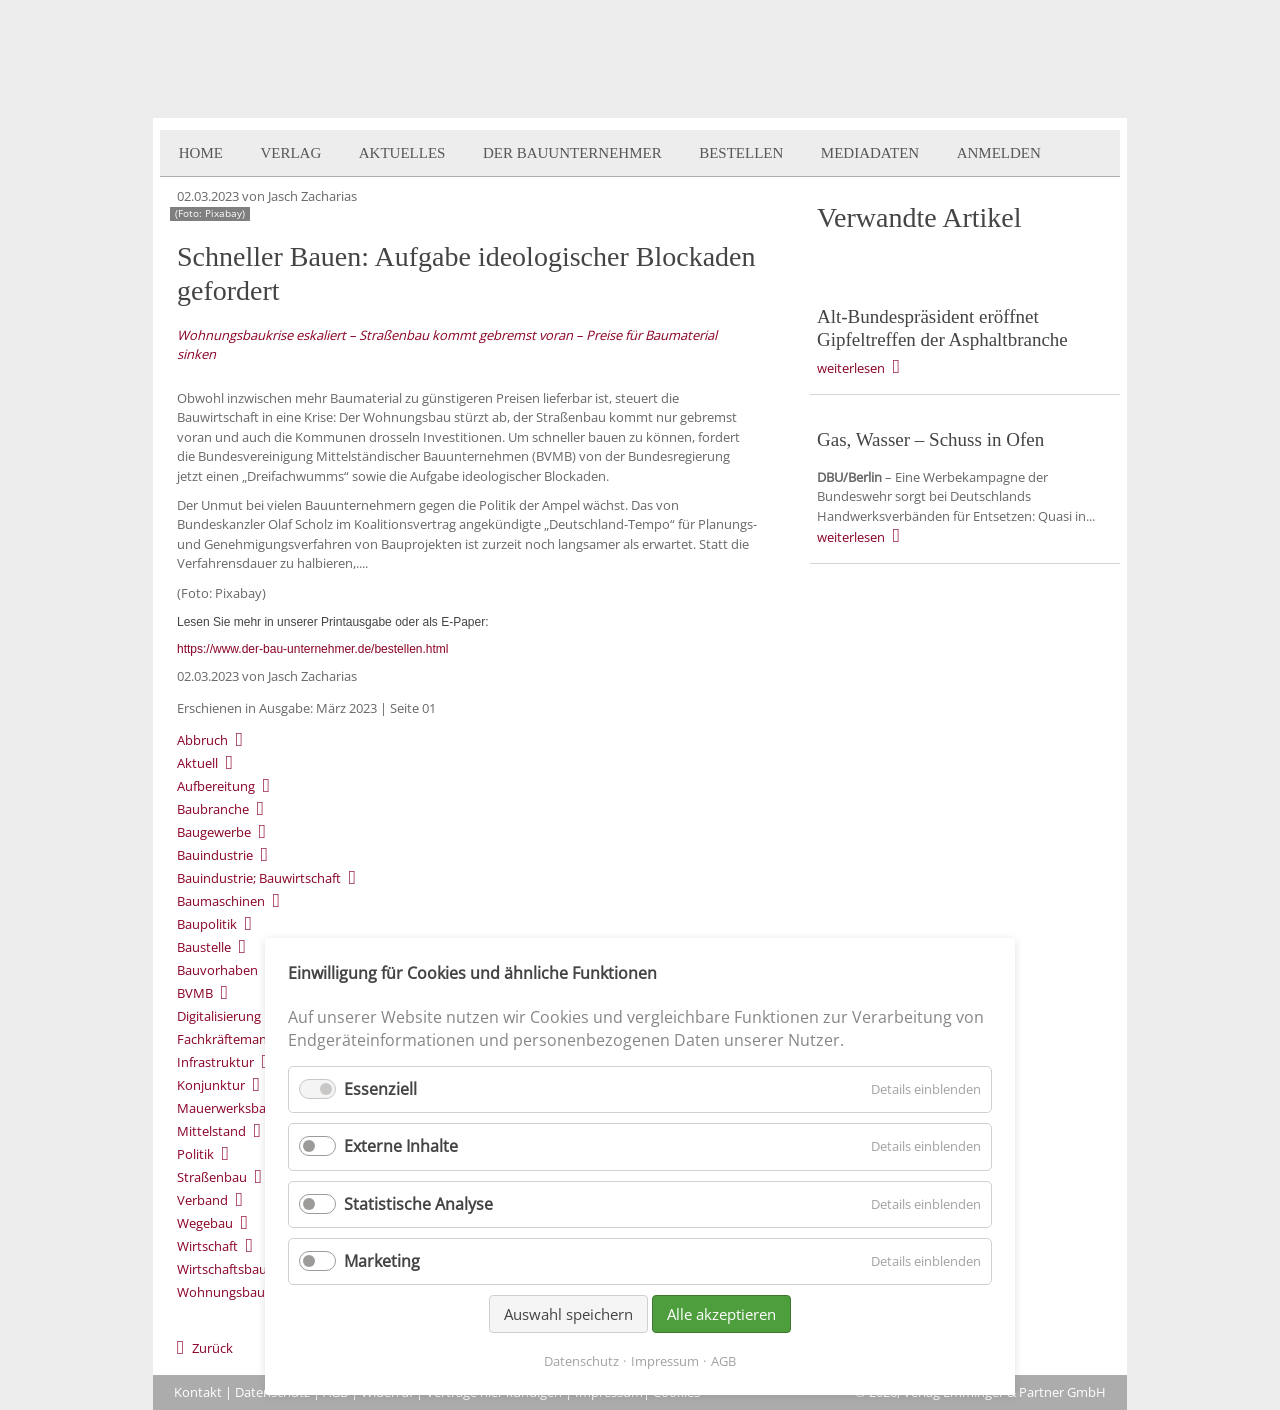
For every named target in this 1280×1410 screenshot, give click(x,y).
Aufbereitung (216, 786)
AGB (723, 1361)
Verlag (290, 153)
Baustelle (204, 947)
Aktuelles (402, 153)
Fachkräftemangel (230, 1039)
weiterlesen (851, 368)
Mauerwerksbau (225, 1108)
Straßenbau (212, 1177)
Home (201, 153)
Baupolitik (207, 924)
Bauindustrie (215, 855)
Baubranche (213, 809)
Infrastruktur (215, 1062)
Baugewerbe (214, 832)
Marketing (382, 1261)
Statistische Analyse (418, 1204)
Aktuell (197, 763)
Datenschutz (581, 1361)
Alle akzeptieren (721, 1314)
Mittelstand (211, 1131)
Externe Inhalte (401, 1146)
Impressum (665, 1361)
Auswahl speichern (568, 1314)
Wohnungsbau (221, 1292)
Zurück (212, 1348)
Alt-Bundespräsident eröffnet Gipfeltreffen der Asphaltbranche (942, 328)
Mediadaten (870, 153)
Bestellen (741, 153)
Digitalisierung (219, 1016)
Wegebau (205, 1223)
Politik (195, 1154)
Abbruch (202, 740)
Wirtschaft (207, 1246)
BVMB (195, 993)
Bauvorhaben (217, 970)
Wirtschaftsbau (222, 1269)
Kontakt (198, 1392)
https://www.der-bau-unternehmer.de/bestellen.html (312, 649)
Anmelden (999, 153)
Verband (202, 1200)
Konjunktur (211, 1085)
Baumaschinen (221, 901)
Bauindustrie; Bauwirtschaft (259, 878)
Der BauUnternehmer (572, 153)
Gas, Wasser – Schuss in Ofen (930, 439)
